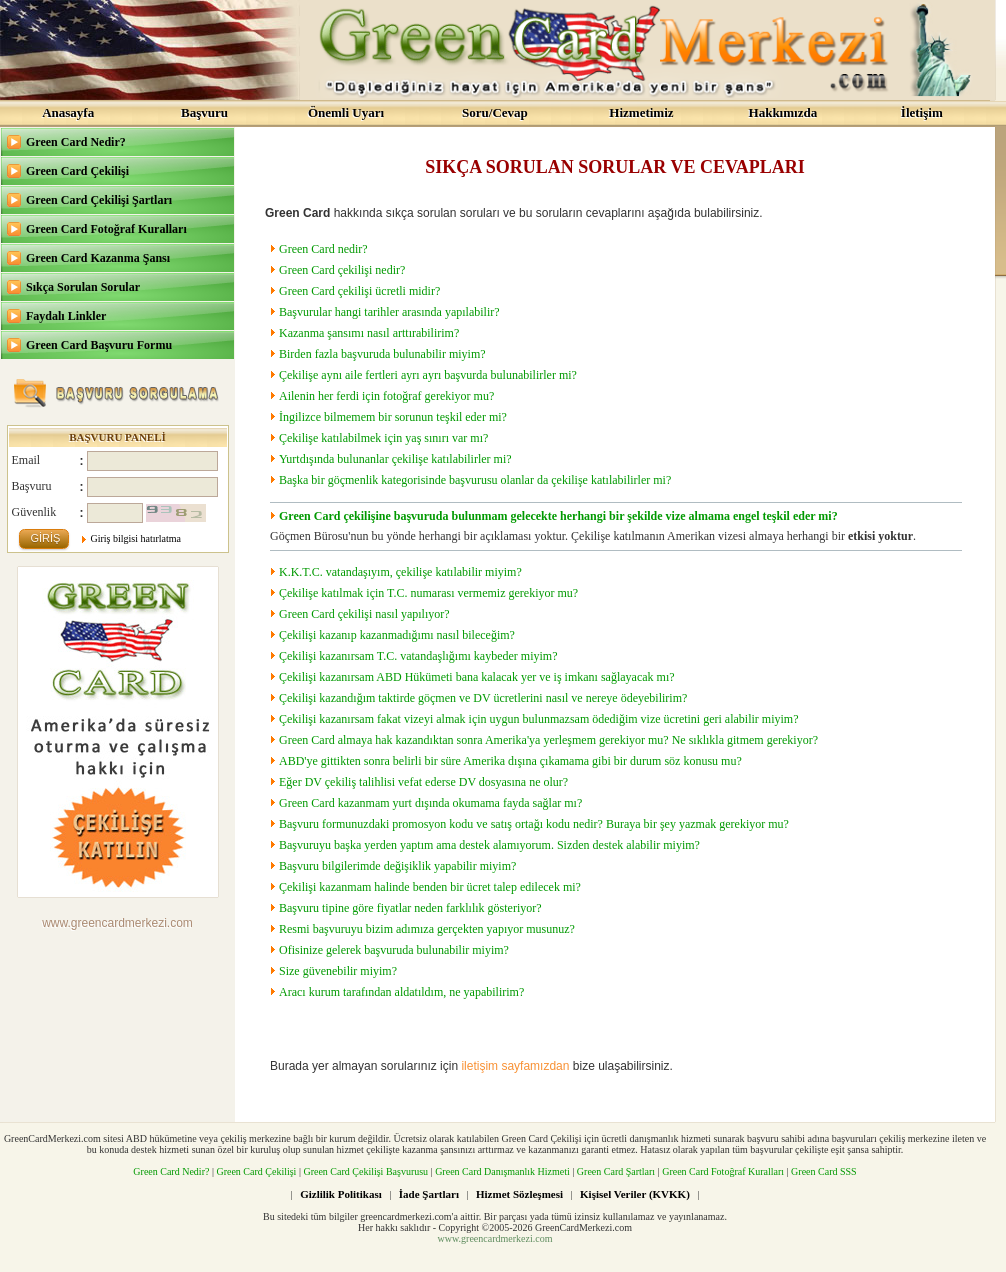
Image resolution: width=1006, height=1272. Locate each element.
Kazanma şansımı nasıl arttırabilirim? (369, 333)
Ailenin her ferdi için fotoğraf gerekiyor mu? (386, 396)
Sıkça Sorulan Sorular (83, 287)
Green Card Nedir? (76, 142)
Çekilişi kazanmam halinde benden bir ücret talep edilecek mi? (430, 887)
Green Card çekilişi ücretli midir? (359, 291)
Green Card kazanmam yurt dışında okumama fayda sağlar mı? (430, 803)
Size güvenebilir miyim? (338, 971)
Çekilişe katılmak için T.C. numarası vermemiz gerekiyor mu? (428, 593)
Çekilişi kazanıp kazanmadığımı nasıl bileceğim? (397, 635)
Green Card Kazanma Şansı (98, 258)
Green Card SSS (824, 1171)
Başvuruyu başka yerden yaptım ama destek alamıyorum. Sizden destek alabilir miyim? (489, 845)
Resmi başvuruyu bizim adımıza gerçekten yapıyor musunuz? (427, 929)
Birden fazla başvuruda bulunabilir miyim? (382, 354)
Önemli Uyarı (346, 112)
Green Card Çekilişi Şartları (99, 200)
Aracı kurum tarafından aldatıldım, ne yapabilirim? (401, 992)
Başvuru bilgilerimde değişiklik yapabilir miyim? (397, 866)
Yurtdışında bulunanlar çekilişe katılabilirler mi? (395, 459)
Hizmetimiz (641, 112)
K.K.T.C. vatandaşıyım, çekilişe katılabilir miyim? (400, 572)
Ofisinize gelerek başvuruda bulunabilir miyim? (394, 950)
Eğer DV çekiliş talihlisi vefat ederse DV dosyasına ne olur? (423, 782)
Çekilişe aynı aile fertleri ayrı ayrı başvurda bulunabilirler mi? (428, 375)
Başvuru (204, 112)
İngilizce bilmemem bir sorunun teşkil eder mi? (393, 417)
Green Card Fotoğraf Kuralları (106, 229)
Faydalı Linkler (66, 316)
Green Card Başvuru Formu (99, 345)
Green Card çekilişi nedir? (342, 270)
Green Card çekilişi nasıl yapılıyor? (364, 614)
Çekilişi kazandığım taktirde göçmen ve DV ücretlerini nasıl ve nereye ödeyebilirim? (483, 698)
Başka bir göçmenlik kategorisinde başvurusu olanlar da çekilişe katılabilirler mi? (475, 480)
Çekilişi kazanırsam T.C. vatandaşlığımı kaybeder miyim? (418, 656)
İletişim (922, 112)
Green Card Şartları (616, 1171)
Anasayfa (68, 112)
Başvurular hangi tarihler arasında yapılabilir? (389, 312)
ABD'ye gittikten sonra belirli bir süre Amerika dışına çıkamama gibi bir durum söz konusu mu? (510, 761)
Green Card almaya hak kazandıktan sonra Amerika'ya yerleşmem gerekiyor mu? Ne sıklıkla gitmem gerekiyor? (548, 740)
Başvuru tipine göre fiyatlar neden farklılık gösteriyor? (410, 908)
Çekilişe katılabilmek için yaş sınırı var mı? (383, 438)
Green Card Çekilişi (77, 171)
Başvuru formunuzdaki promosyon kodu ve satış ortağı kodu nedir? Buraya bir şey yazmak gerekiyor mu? (534, 824)
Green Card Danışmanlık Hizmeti (502, 1171)
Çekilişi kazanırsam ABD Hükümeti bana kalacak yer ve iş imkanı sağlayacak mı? (477, 677)
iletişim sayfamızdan (515, 1066)
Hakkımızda (783, 112)
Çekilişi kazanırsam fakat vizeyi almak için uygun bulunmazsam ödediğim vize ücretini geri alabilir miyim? (539, 719)
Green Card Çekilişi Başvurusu (365, 1171)
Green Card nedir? (323, 249)
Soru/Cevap (495, 112)
